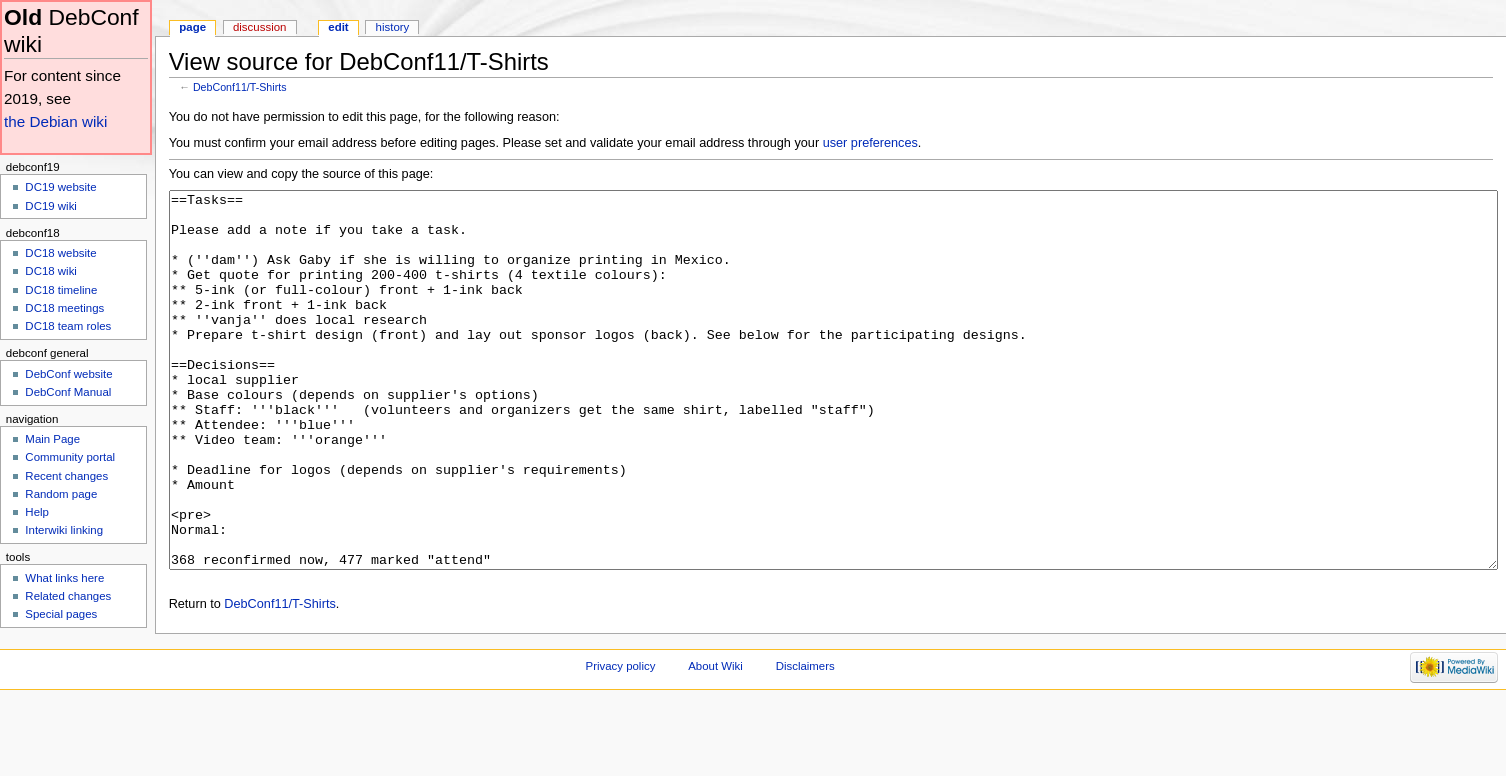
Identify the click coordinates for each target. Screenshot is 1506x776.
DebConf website (68, 374)
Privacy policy (621, 741)
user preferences (870, 143)
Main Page (52, 439)
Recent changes (66, 476)
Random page (61, 494)
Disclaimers (805, 741)
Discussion (259, 27)
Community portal (70, 457)
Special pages (61, 614)
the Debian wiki (55, 121)
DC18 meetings (64, 308)
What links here (64, 578)
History (393, 27)
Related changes (68, 596)
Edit (338, 27)
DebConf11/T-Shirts (240, 87)
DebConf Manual (68, 392)
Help (37, 512)
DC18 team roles (68, 326)
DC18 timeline (61, 290)
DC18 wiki (51, 271)
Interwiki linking (64, 530)
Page (192, 27)
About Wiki (715, 741)
